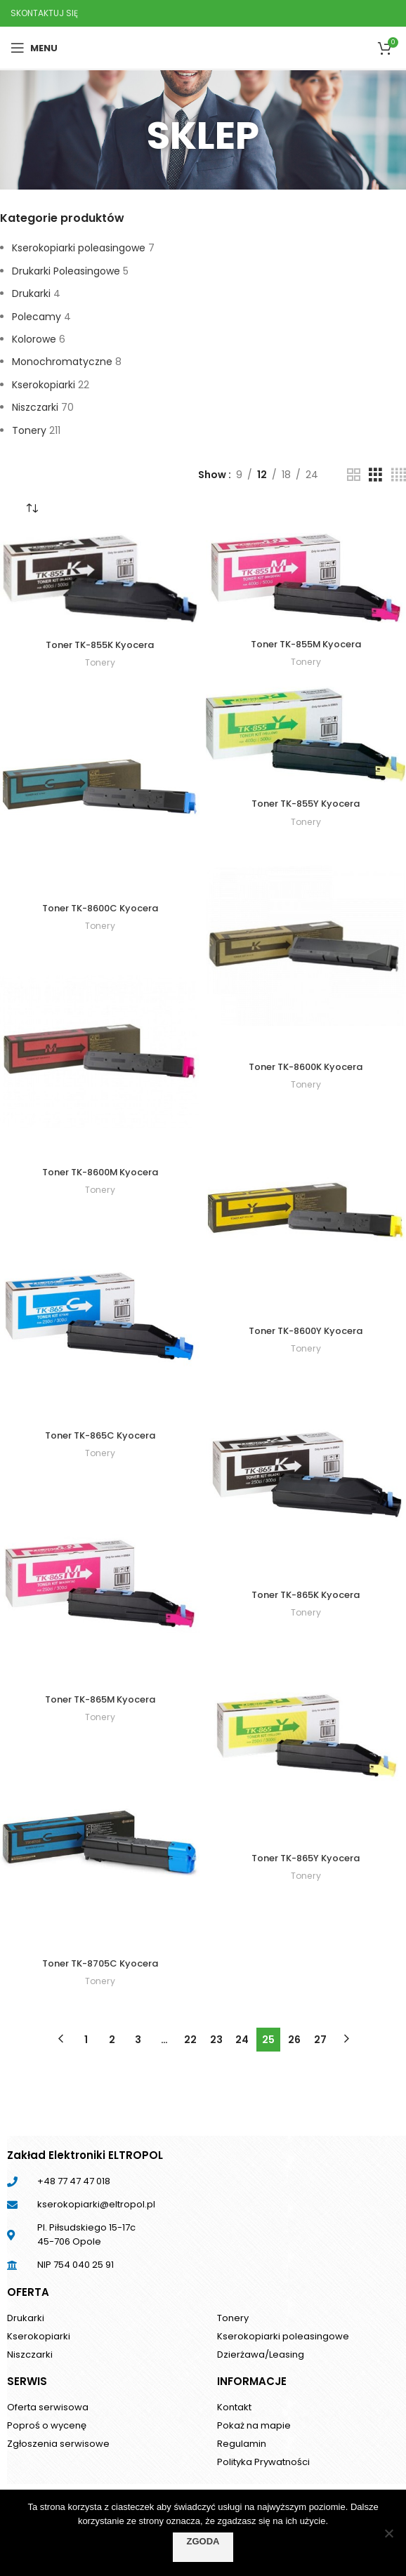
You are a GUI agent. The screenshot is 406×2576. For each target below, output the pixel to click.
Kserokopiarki (43, 385)
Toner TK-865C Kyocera (100, 1435)
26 (294, 2040)
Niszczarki (35, 407)
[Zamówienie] (31, 508)
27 (320, 2040)
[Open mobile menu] (34, 48)
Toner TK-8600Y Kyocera (305, 1330)
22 (190, 2040)
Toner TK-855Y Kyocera (306, 803)
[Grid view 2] (353, 475)
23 (216, 2040)
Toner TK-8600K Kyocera (306, 1066)
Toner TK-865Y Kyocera (306, 1858)
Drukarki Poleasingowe (66, 271)
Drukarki (31, 293)
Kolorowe (34, 339)
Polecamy (36, 317)
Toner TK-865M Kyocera (100, 1699)
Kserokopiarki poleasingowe (78, 248)
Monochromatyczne (62, 362)
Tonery (29, 430)
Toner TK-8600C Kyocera (100, 908)
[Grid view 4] (398, 475)
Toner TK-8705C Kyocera (100, 1963)
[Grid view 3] (375, 475)
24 (242, 2040)
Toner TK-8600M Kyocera (99, 1172)
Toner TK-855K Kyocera (100, 645)
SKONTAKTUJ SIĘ (44, 13)
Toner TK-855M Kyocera (306, 644)
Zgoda (203, 2541)
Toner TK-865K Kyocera (305, 1594)
